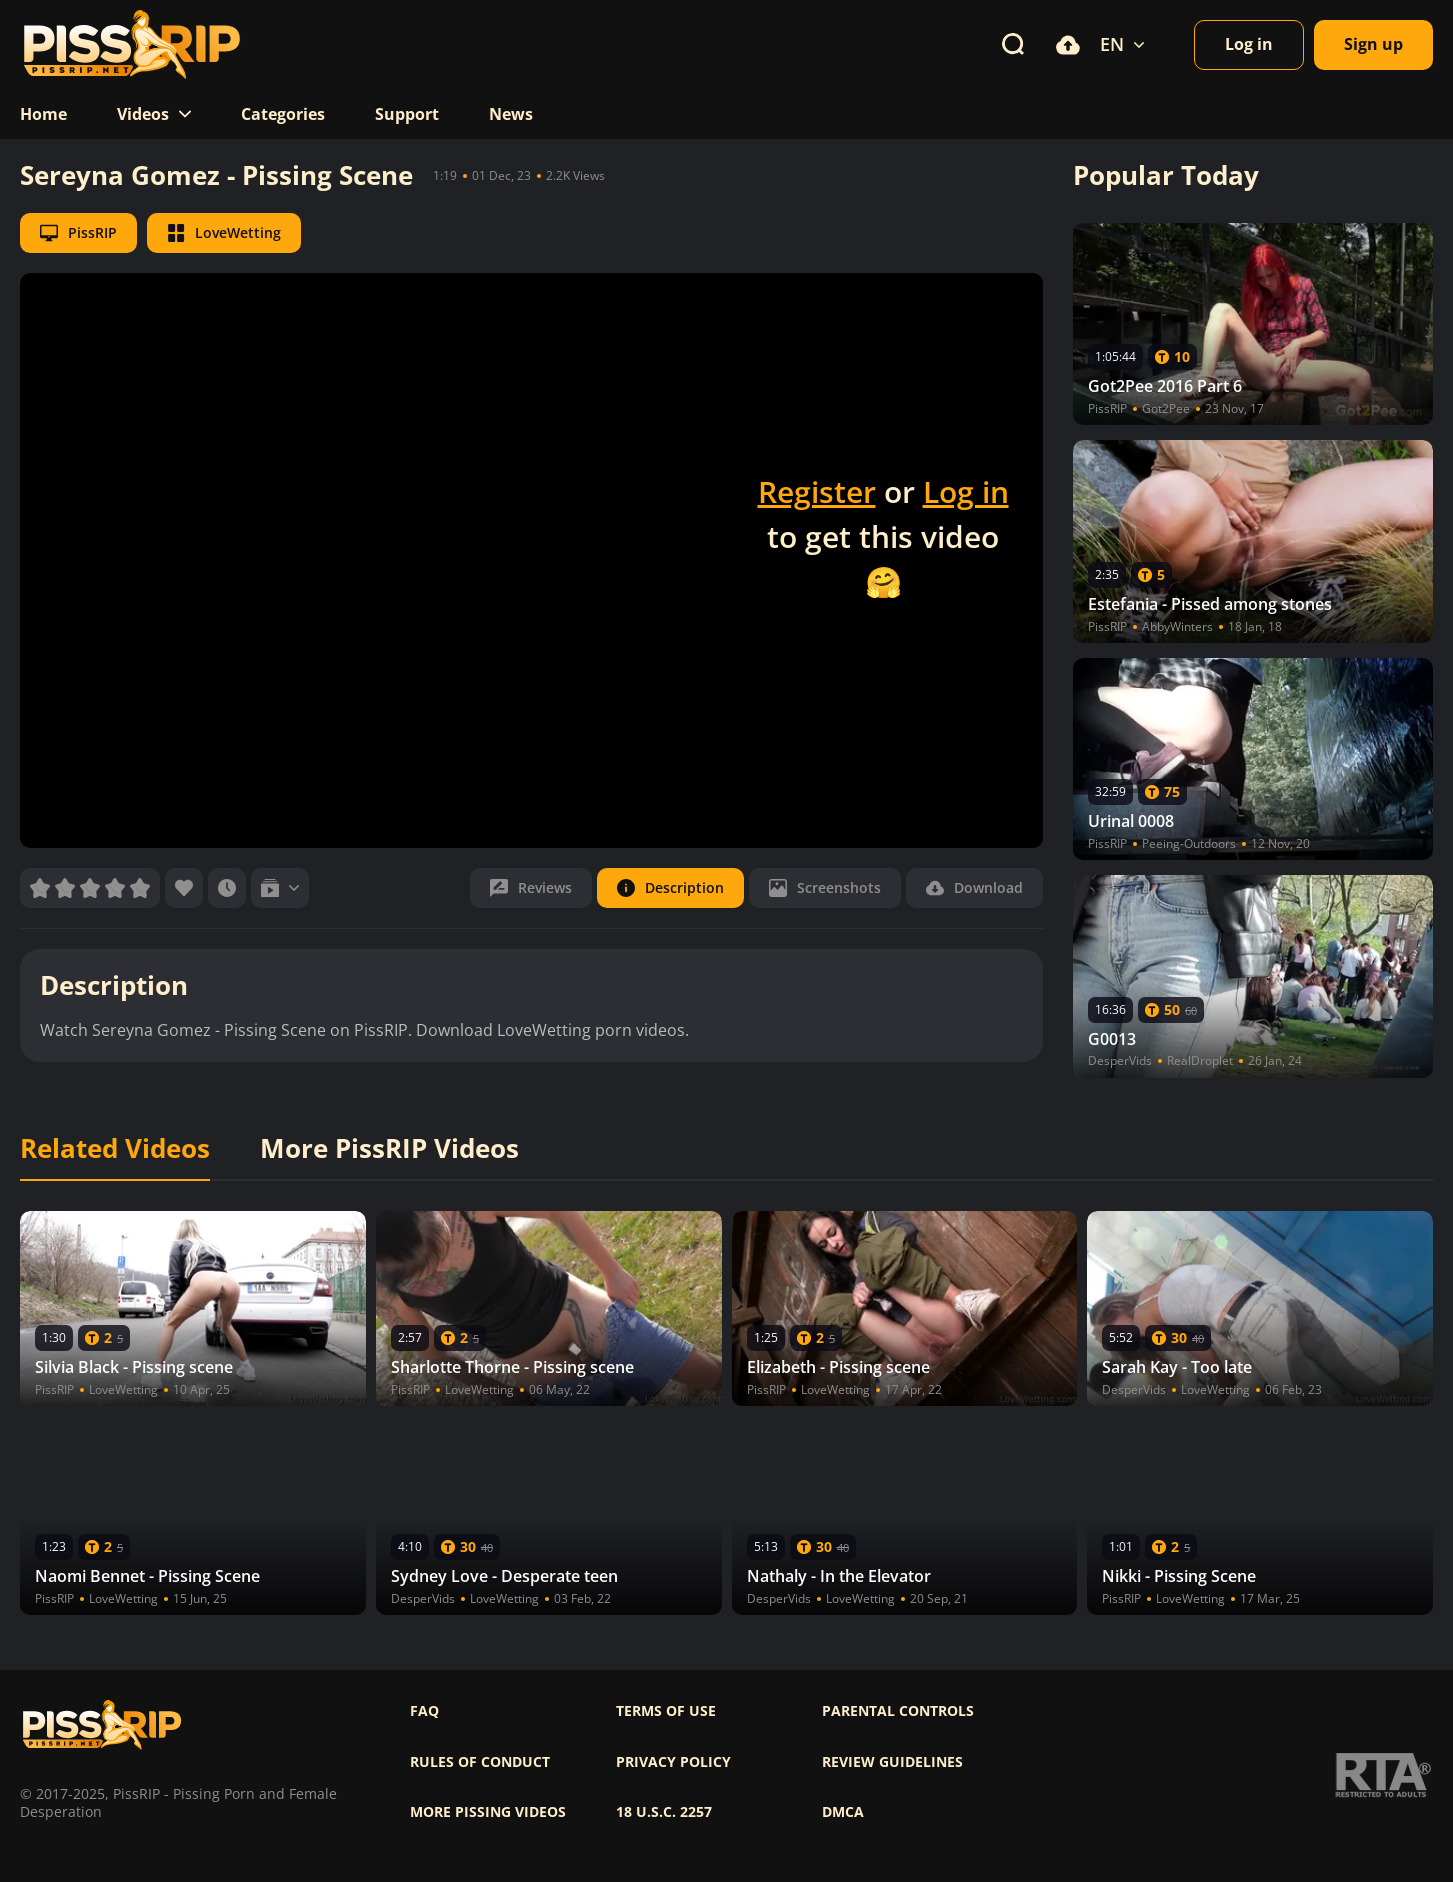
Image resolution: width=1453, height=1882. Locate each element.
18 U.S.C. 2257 (664, 1812)
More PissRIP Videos (389, 1149)
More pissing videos (488, 1812)
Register (817, 491)
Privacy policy (673, 1762)
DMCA (843, 1812)
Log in (966, 491)
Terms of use (666, 1711)
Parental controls (898, 1711)
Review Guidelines (892, 1762)
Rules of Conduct (480, 1762)
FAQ (424, 1711)
